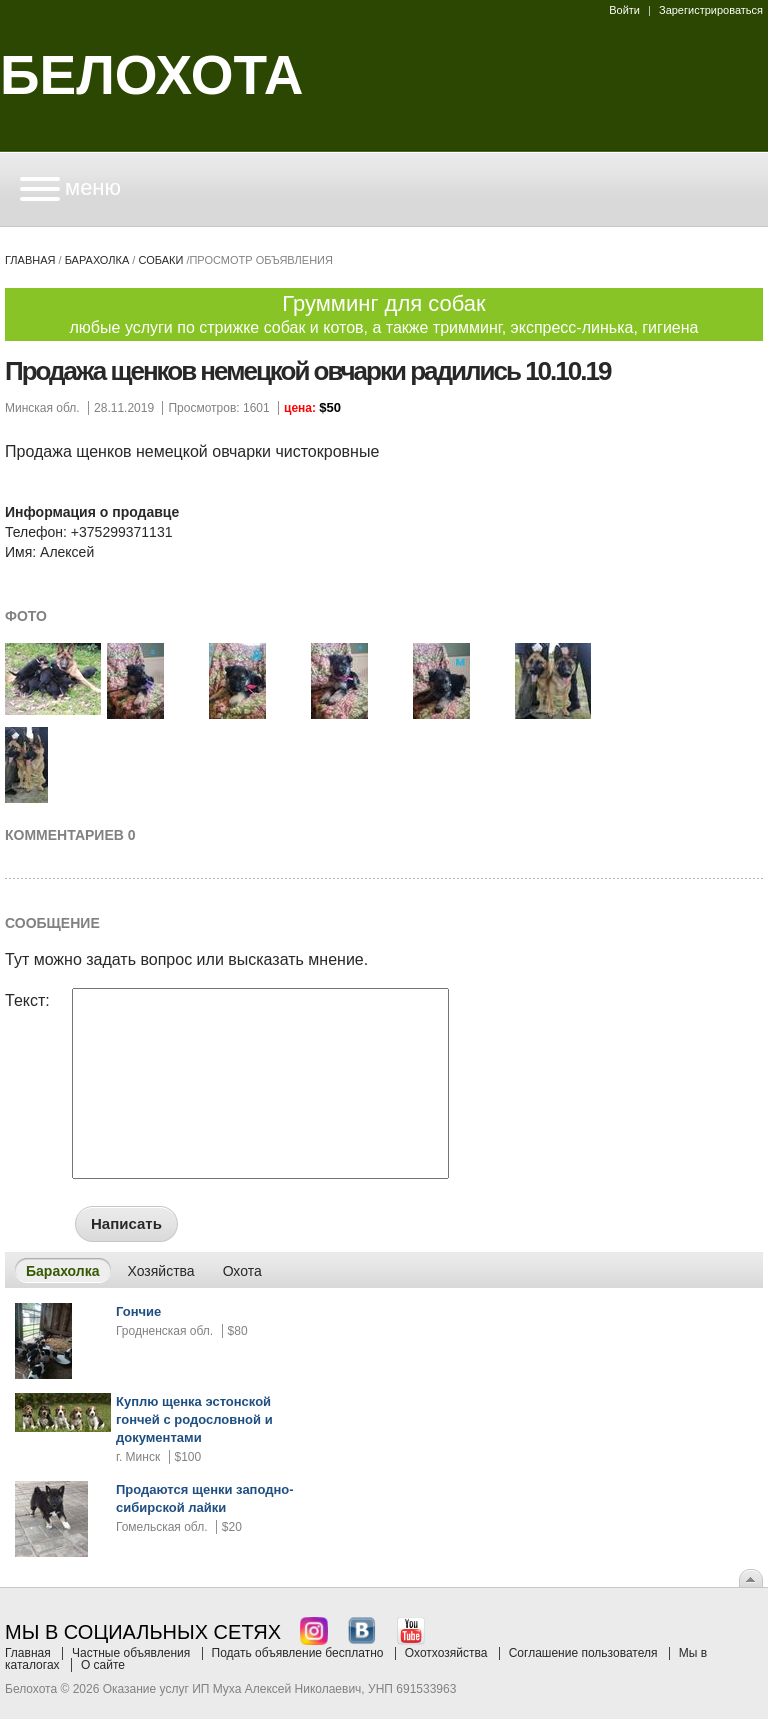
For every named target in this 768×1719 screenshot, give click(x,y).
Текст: (27, 1001)
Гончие (138, 1311)
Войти (624, 10)
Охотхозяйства (446, 1653)
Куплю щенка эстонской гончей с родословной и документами (194, 1419)
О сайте (103, 1665)
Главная (30, 260)
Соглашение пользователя (583, 1653)
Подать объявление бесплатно (298, 1653)
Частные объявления (131, 1653)
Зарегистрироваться (711, 10)
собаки (160, 260)
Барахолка (97, 260)
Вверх (751, 1578)
